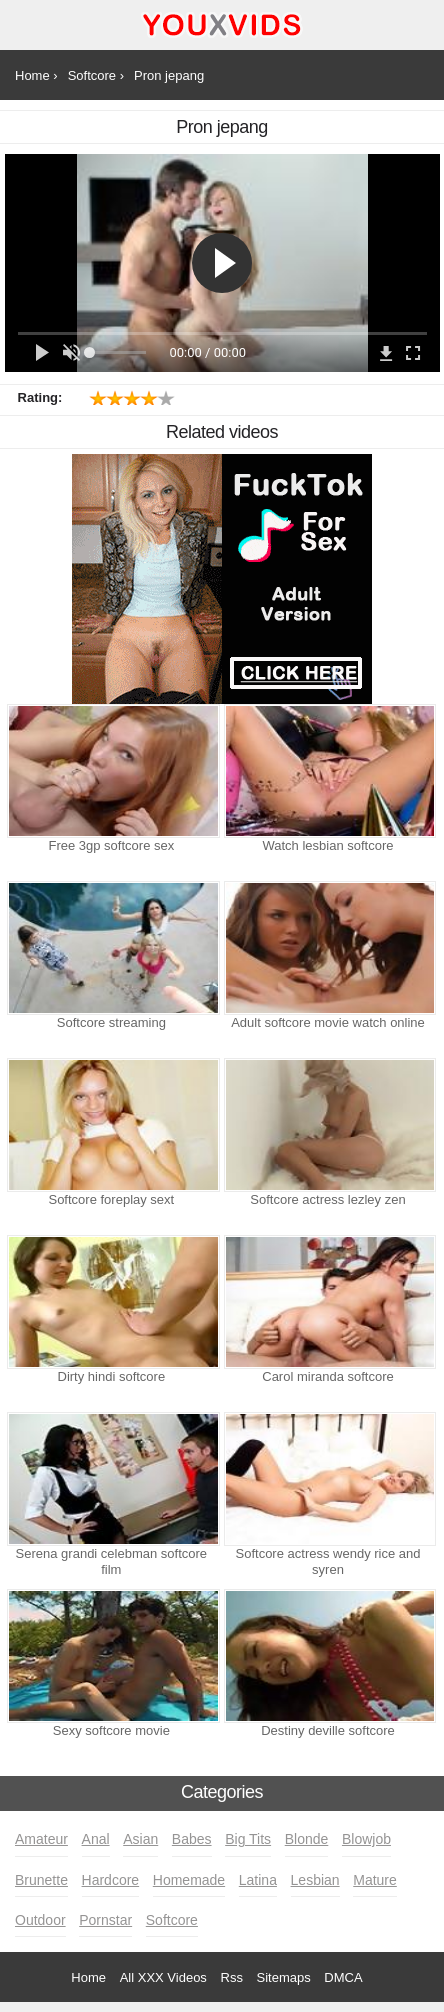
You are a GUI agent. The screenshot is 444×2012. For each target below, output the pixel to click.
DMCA (343, 1977)
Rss (232, 1977)
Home (88, 1977)
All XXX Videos (163, 1977)
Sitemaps (284, 1977)
